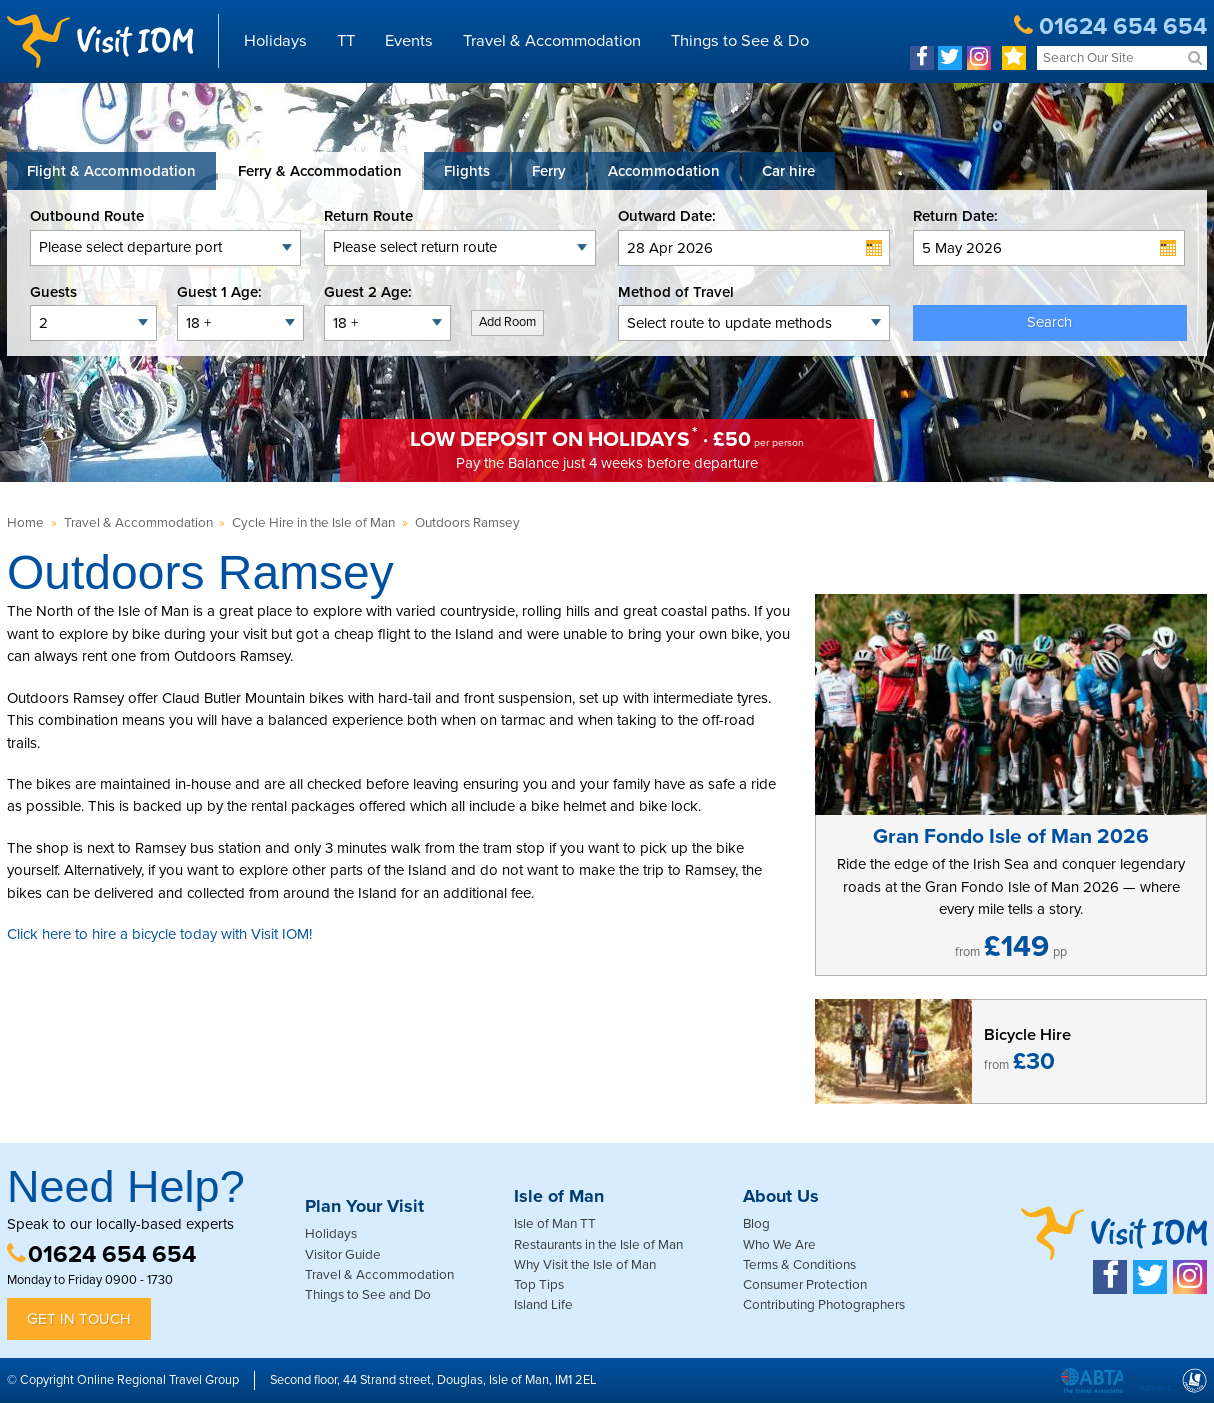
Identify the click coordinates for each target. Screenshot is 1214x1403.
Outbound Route (87, 216)
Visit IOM (100, 41)
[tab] (111, 171)
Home (25, 523)
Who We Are (779, 1245)
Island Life (543, 1305)
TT (346, 41)
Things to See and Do (368, 1295)
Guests (53, 292)
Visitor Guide (343, 1255)
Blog (756, 1224)
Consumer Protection (805, 1285)
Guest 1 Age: (219, 292)
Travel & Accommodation (552, 41)
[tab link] (788, 171)
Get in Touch (79, 1319)
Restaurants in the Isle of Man (598, 1245)
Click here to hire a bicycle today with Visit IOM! (159, 934)
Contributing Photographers (824, 1305)
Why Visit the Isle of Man (585, 1265)
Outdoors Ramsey (467, 523)
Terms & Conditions (799, 1265)
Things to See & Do (740, 41)
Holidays (275, 41)
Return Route (368, 216)
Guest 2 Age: (368, 292)
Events (409, 41)
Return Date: (955, 216)
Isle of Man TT (555, 1224)
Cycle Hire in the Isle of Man (313, 523)
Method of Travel (676, 292)
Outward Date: (667, 216)
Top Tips (539, 1285)
